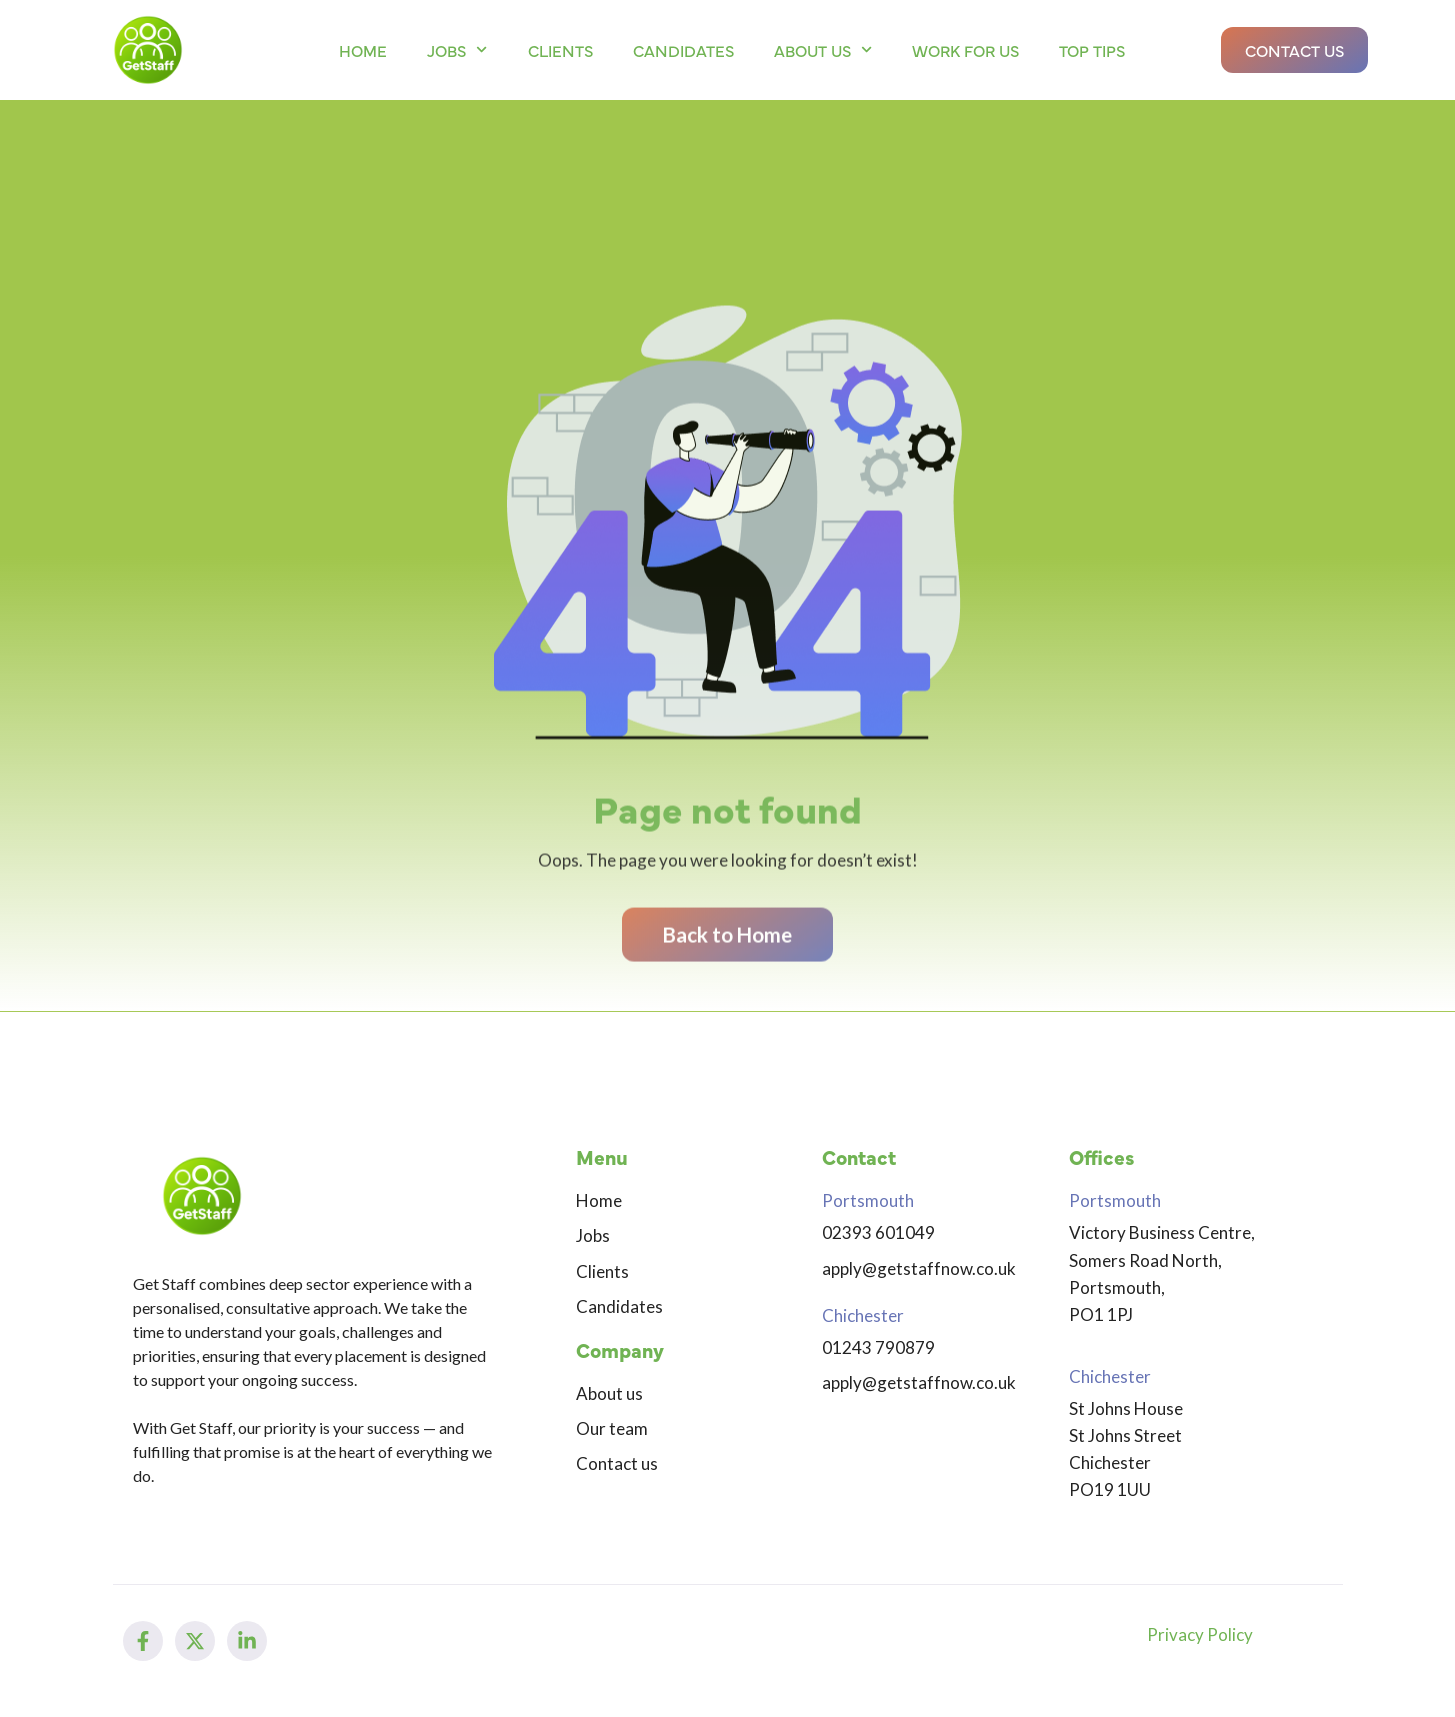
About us (823, 49)
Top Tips (1092, 50)
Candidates (683, 50)
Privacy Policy (1200, 1634)
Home (363, 50)
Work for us (965, 50)
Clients (560, 50)
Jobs (457, 49)
